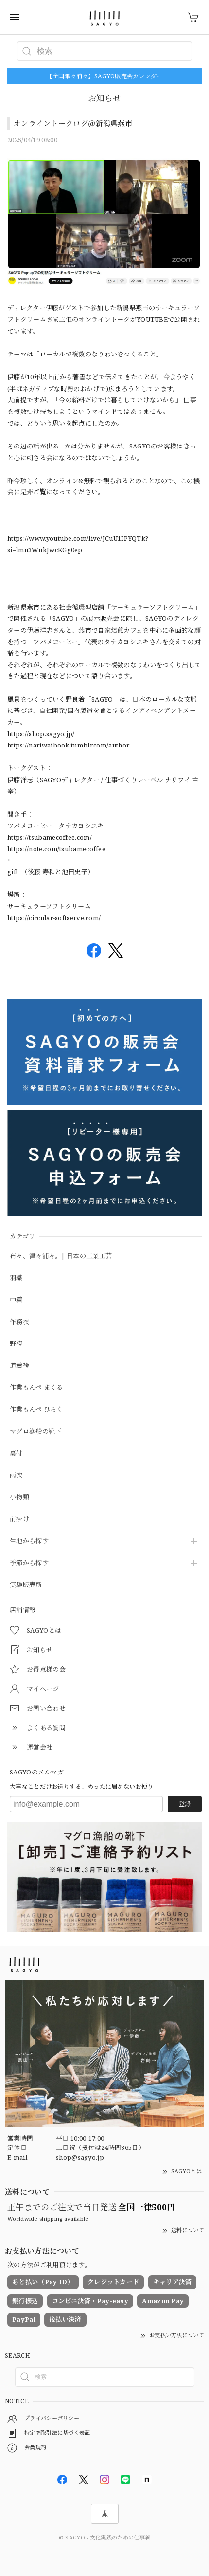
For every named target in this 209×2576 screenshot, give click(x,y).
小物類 (19, 1497)
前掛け (19, 1519)
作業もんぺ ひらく (36, 1410)
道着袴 (19, 1366)
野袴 (16, 1344)
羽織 (16, 1278)
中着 (16, 1300)
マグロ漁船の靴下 (35, 1432)
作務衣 (19, 1322)
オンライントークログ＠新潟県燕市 (73, 123)
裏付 (16, 1453)
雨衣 (16, 1475)
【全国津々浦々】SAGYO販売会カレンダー (104, 76)
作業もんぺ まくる (36, 1388)
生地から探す (29, 1541)
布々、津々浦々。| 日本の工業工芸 (61, 1256)
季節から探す (29, 1563)
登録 (185, 1804)
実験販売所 (26, 1585)
